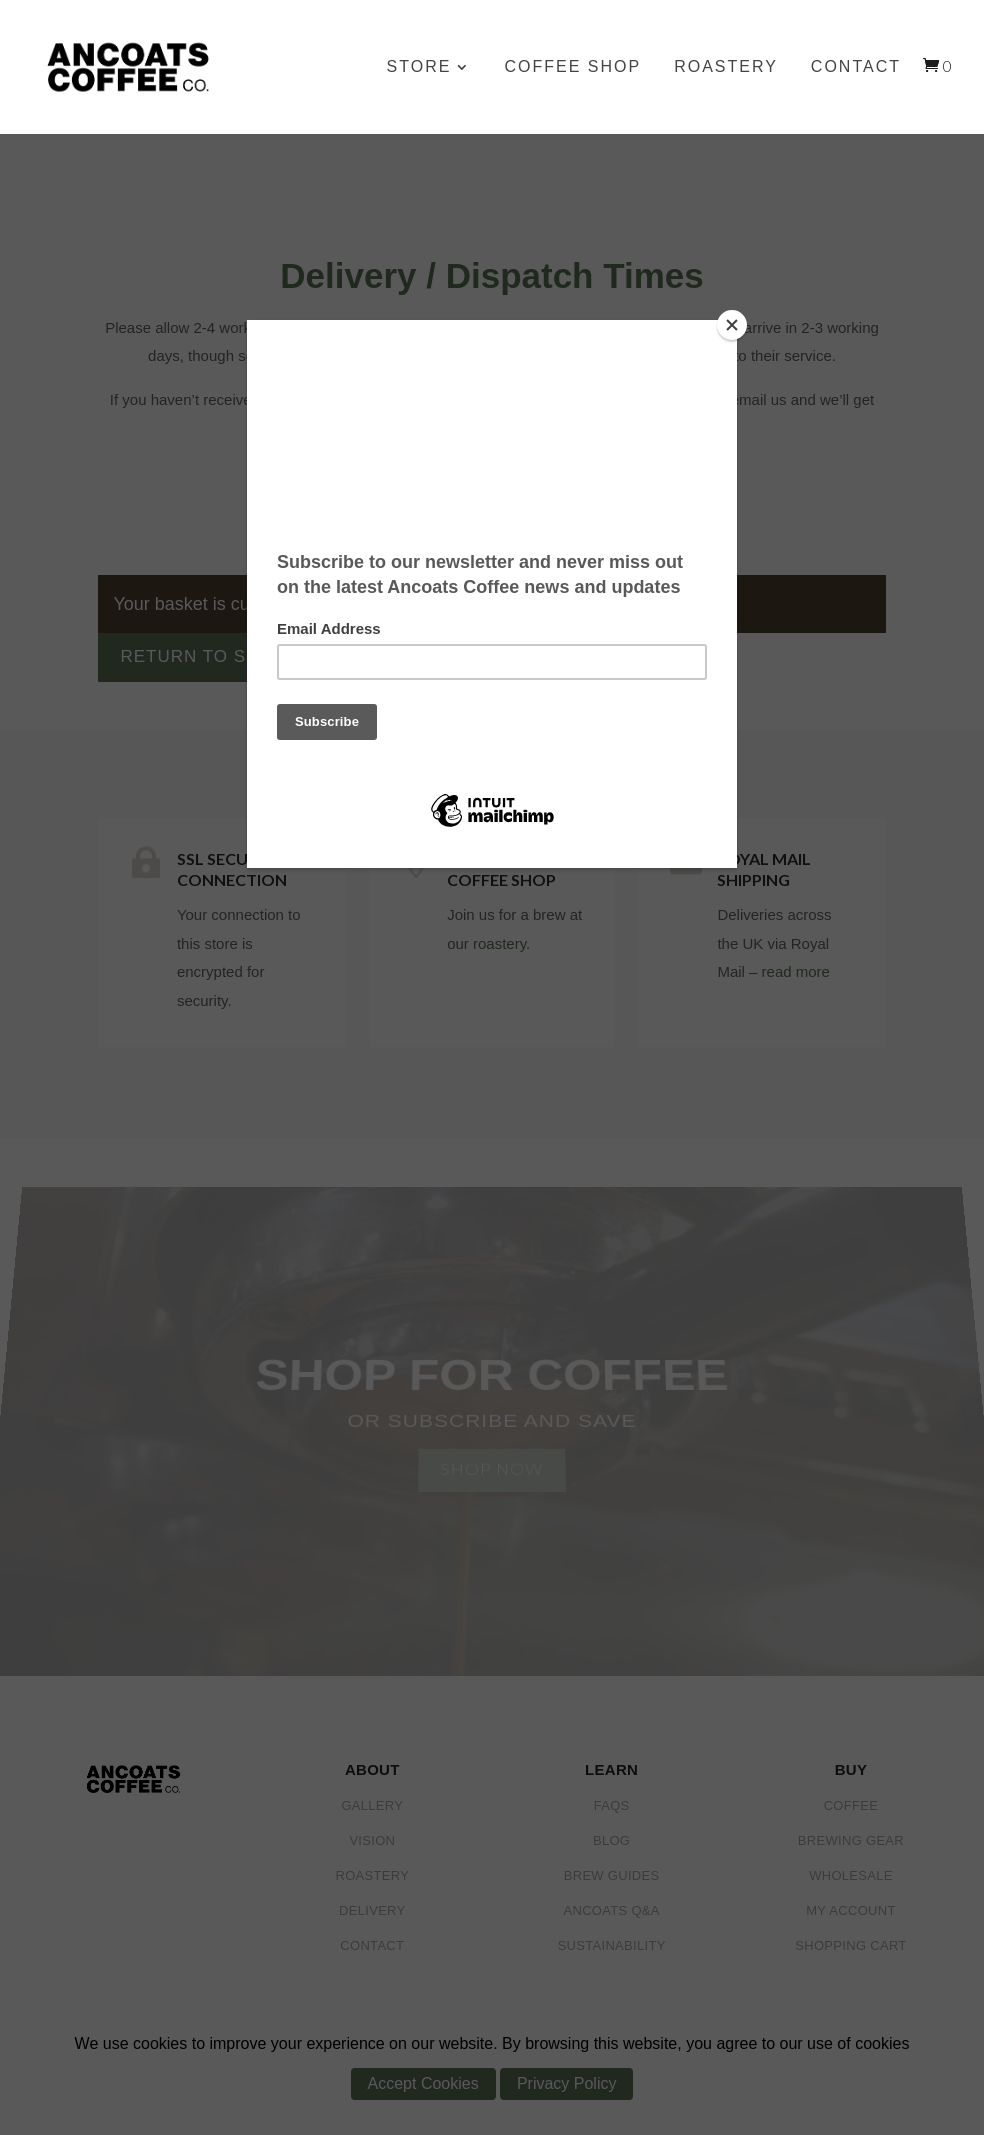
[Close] (732, 325)
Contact (856, 67)
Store (419, 67)
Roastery (726, 67)
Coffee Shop (572, 67)
